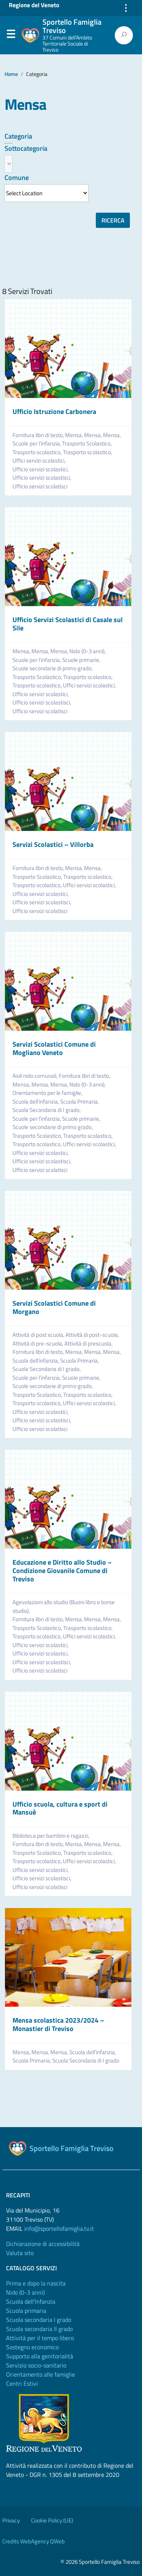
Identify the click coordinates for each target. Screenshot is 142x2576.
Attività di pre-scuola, (38, 1343)
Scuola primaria (26, 2310)
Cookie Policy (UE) (52, 2520)
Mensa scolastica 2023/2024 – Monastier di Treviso (58, 2024)
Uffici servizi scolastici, (39, 460)
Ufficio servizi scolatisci (39, 486)
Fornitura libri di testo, (38, 435)
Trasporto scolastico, (37, 452)
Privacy (11, 2520)
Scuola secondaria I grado (38, 2319)
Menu (10, 35)
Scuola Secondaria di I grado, (47, 1110)
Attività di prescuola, (89, 1343)
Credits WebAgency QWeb (33, 2541)
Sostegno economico (32, 2347)
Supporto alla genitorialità (39, 2356)
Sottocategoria (26, 148)
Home (11, 74)
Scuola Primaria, (80, 1102)
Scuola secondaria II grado (39, 2328)
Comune (17, 177)
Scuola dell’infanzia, (36, 1102)
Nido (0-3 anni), (88, 651)
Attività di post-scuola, (93, 1335)
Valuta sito (20, 2252)
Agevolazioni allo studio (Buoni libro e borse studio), (63, 1606)
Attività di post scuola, (39, 1335)
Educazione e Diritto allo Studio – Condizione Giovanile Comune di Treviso (62, 1570)
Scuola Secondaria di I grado (85, 2060)
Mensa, (74, 435)
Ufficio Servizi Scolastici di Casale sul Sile (67, 623)
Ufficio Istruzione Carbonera (54, 411)
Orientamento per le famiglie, (47, 1093)
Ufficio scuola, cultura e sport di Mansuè (60, 1808)
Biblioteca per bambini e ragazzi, (51, 1836)
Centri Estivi (22, 2383)
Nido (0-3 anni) (25, 2292)
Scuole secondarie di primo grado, (53, 668)
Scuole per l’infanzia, (37, 443)
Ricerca (113, 220)
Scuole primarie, (81, 660)
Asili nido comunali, (35, 1076)
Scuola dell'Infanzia (30, 2301)
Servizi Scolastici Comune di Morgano (54, 1307)
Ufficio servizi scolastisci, (42, 478)
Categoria (18, 136)
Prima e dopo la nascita (36, 2283)
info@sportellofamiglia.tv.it (59, 2228)
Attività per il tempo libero (40, 2337)
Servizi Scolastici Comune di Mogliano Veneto (54, 1048)
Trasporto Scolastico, (87, 443)
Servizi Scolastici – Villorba (53, 844)
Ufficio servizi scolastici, (41, 469)
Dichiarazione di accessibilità (43, 2243)
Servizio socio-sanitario (36, 2365)
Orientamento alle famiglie (40, 2374)
